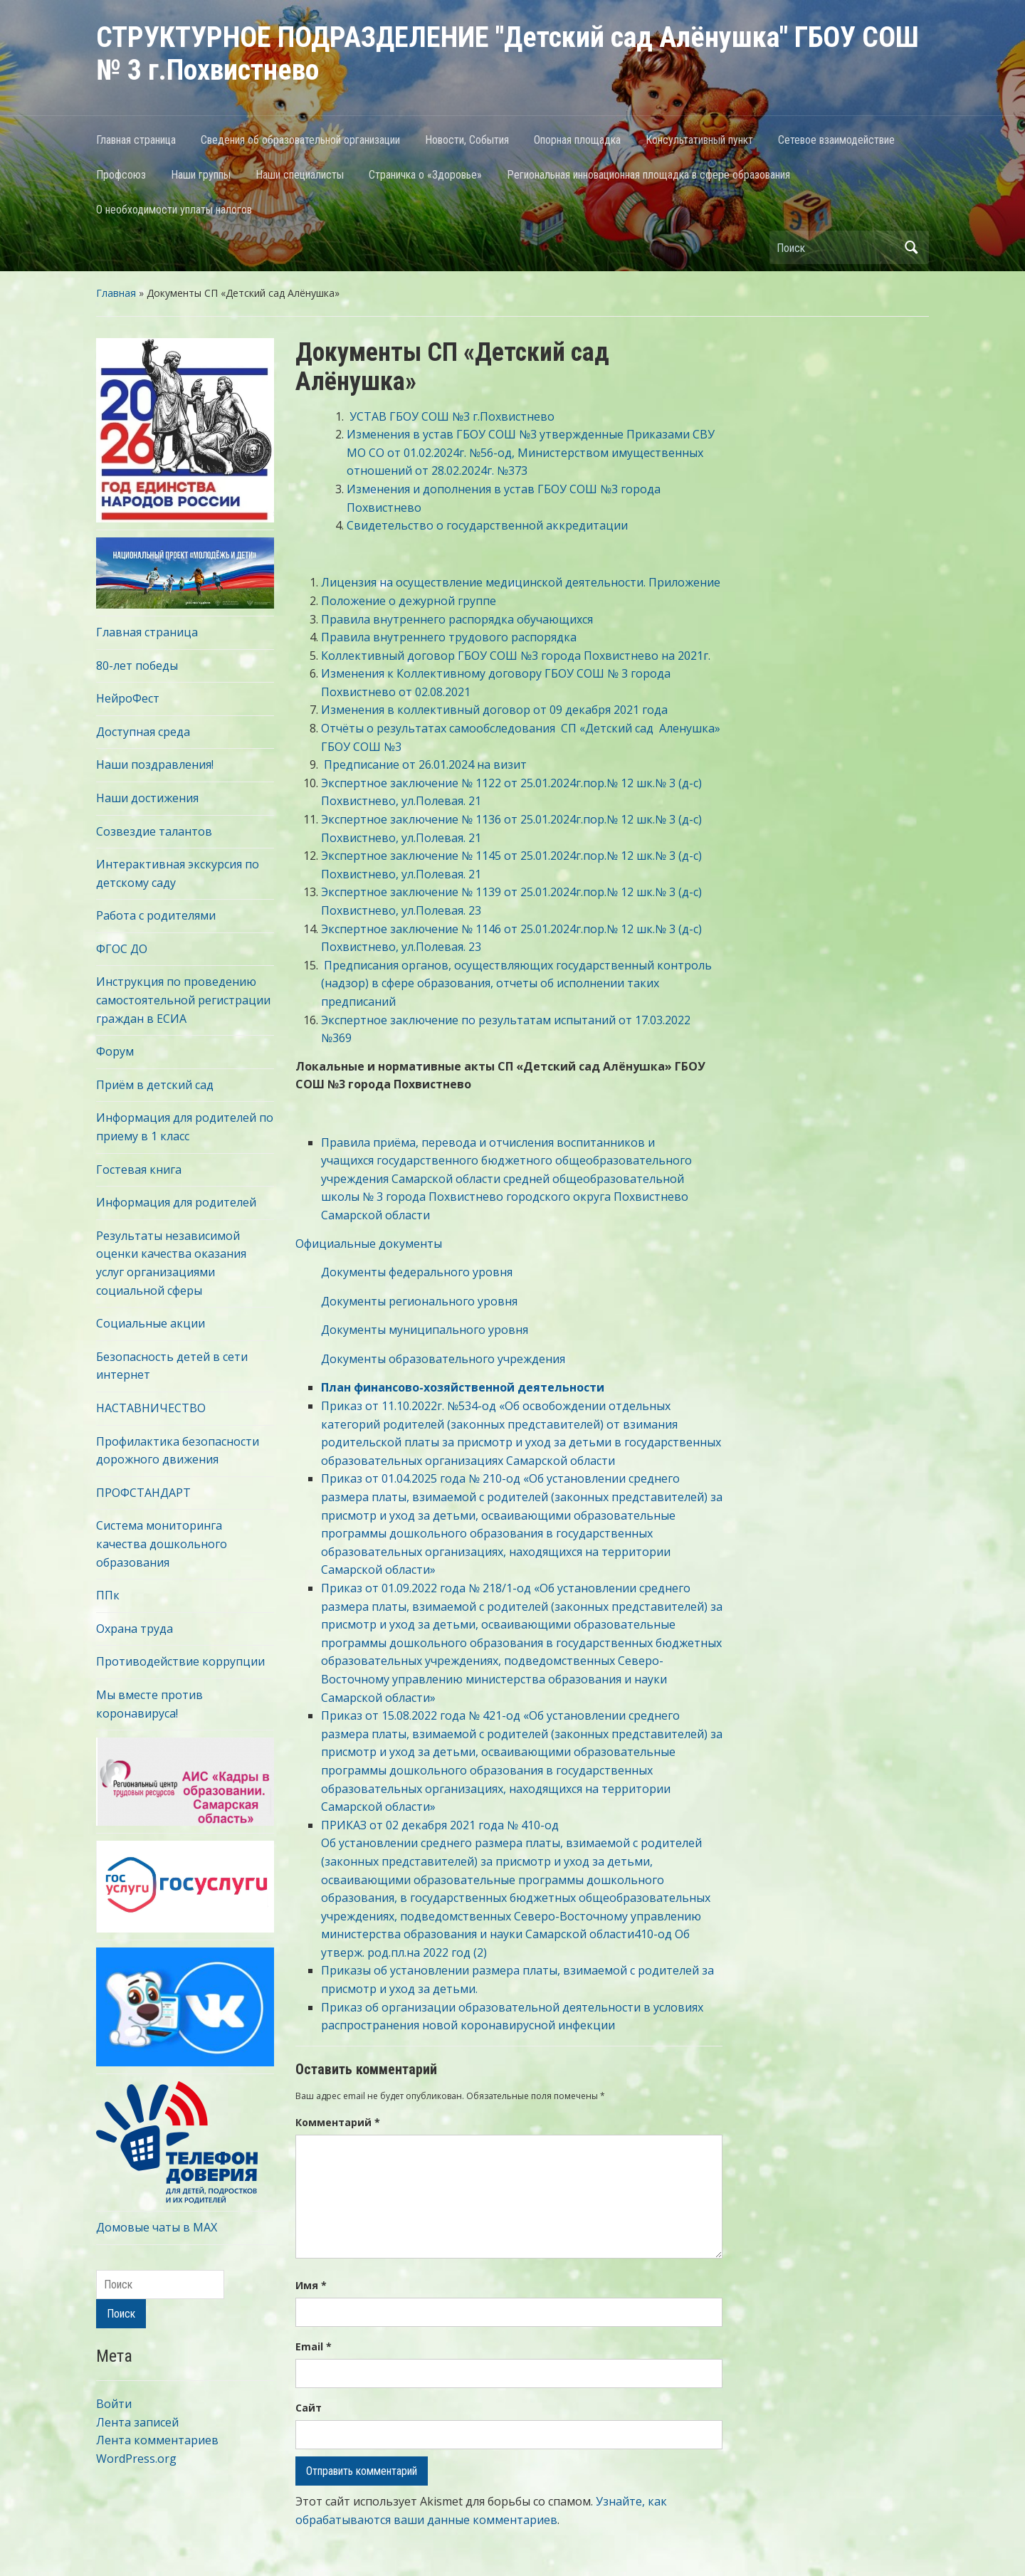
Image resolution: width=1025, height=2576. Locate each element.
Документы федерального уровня (403, 1272)
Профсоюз (121, 175)
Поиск (911, 247)
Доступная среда (143, 732)
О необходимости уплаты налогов (174, 209)
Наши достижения (147, 798)
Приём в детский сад (155, 1085)
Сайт (308, 2407)
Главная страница (136, 140)
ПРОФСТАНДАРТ (143, 1492)
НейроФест (127, 698)
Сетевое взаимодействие (836, 140)
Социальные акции (150, 1323)
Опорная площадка (577, 140)
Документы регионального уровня (406, 1301)
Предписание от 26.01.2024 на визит (425, 764)
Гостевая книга (139, 1169)
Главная (116, 293)
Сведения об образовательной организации (300, 140)
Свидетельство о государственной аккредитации (487, 525)
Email (313, 2346)
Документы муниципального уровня (411, 1329)
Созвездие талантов (154, 831)
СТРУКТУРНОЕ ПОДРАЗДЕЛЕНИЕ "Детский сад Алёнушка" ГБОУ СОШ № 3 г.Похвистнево (507, 54)
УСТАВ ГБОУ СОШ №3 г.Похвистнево (451, 416)
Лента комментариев (157, 2440)
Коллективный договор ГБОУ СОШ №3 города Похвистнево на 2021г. (515, 655)
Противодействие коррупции (180, 1661)
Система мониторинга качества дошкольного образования (161, 1544)
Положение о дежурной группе (408, 601)
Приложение (684, 582)
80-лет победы (137, 665)
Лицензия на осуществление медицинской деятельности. (483, 582)
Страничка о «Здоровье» (425, 175)
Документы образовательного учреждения (430, 1359)
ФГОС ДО (121, 949)
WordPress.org (136, 2458)
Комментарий (337, 2122)
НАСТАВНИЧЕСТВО (151, 1408)
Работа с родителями (156, 915)
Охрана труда (134, 1628)
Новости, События (467, 140)
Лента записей (137, 2422)
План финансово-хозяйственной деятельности (462, 1387)
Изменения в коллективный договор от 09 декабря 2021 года (496, 709)
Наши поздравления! (155, 764)
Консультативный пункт (699, 140)
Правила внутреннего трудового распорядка (449, 637)
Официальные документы (368, 1243)
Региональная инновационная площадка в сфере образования (648, 175)
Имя (311, 2285)
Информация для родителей (176, 1202)
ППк (108, 1595)
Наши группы (201, 175)
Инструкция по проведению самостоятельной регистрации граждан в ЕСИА (183, 1000)
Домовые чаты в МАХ (156, 2227)
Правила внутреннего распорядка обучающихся (458, 619)
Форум (115, 1051)
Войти (114, 2404)
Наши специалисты (300, 175)
